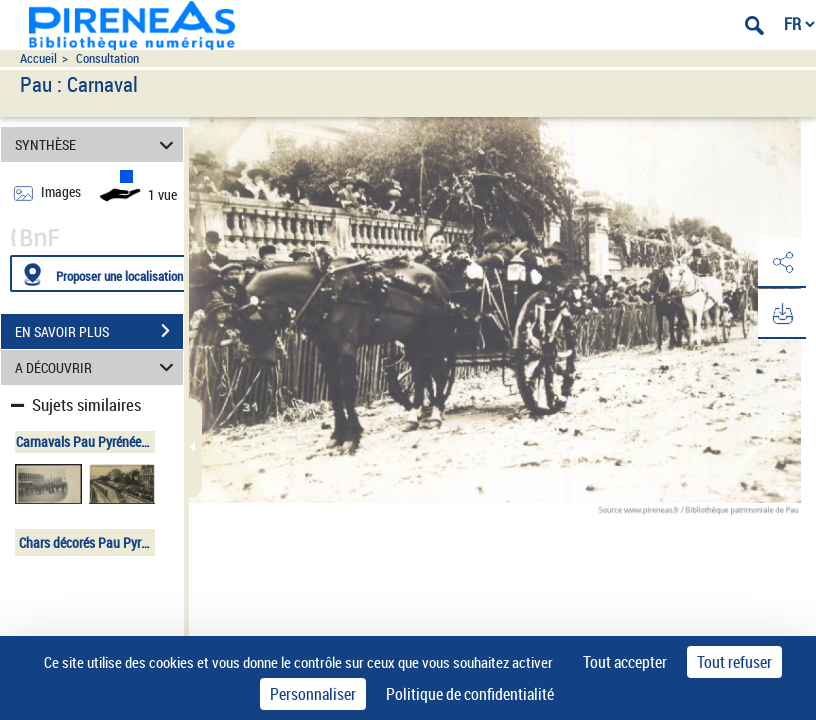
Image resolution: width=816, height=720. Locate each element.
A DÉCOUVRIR (97, 367)
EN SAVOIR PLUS (99, 331)
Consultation (107, 58)
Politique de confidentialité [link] (470, 694)
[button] (781, 263)
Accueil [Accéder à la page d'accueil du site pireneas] (38, 58)
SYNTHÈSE (97, 144)
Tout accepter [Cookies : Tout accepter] (625, 662)
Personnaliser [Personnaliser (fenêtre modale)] (313, 694)
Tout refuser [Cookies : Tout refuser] (734, 662)
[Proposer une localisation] (105, 273)
